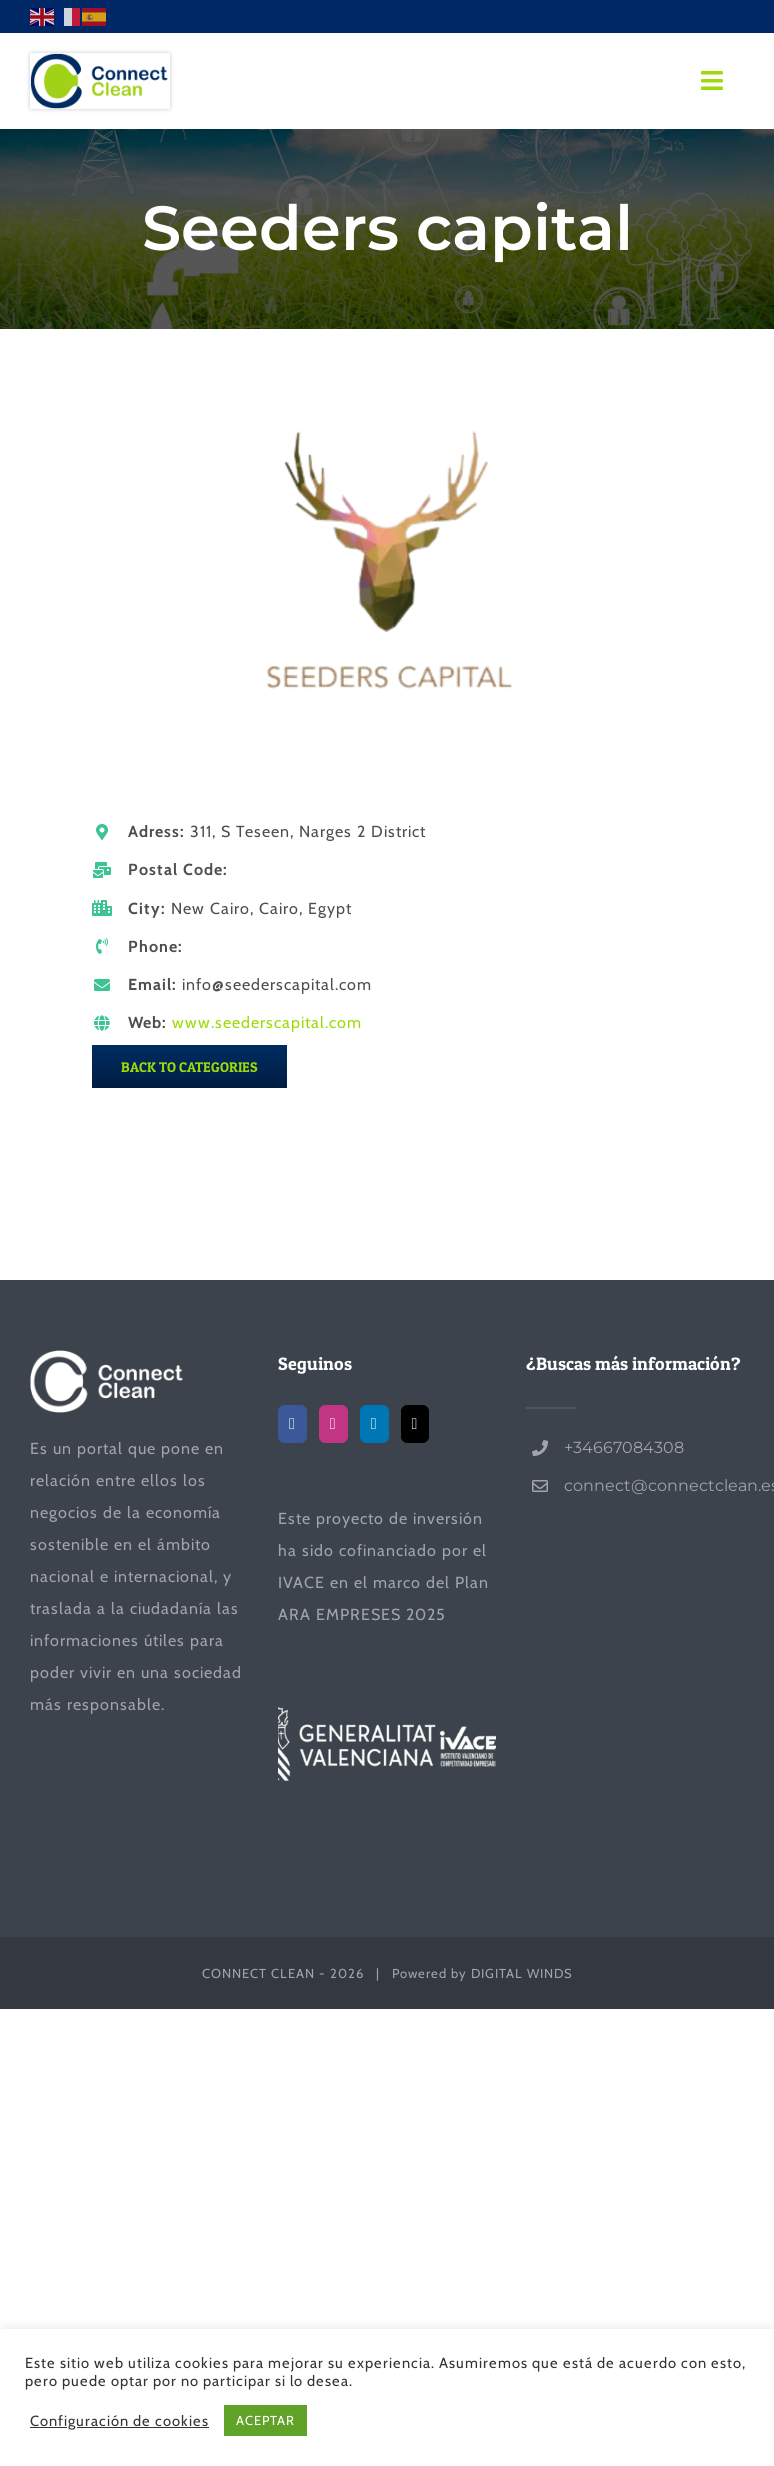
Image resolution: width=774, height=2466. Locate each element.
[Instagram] (333, 1424)
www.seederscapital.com (267, 1022)
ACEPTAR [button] (265, 2420)
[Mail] (415, 1424)
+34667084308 (624, 1447)
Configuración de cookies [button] (119, 2421)
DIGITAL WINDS (522, 1973)
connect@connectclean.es (654, 1485)
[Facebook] (292, 1424)
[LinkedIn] (374, 1424)
